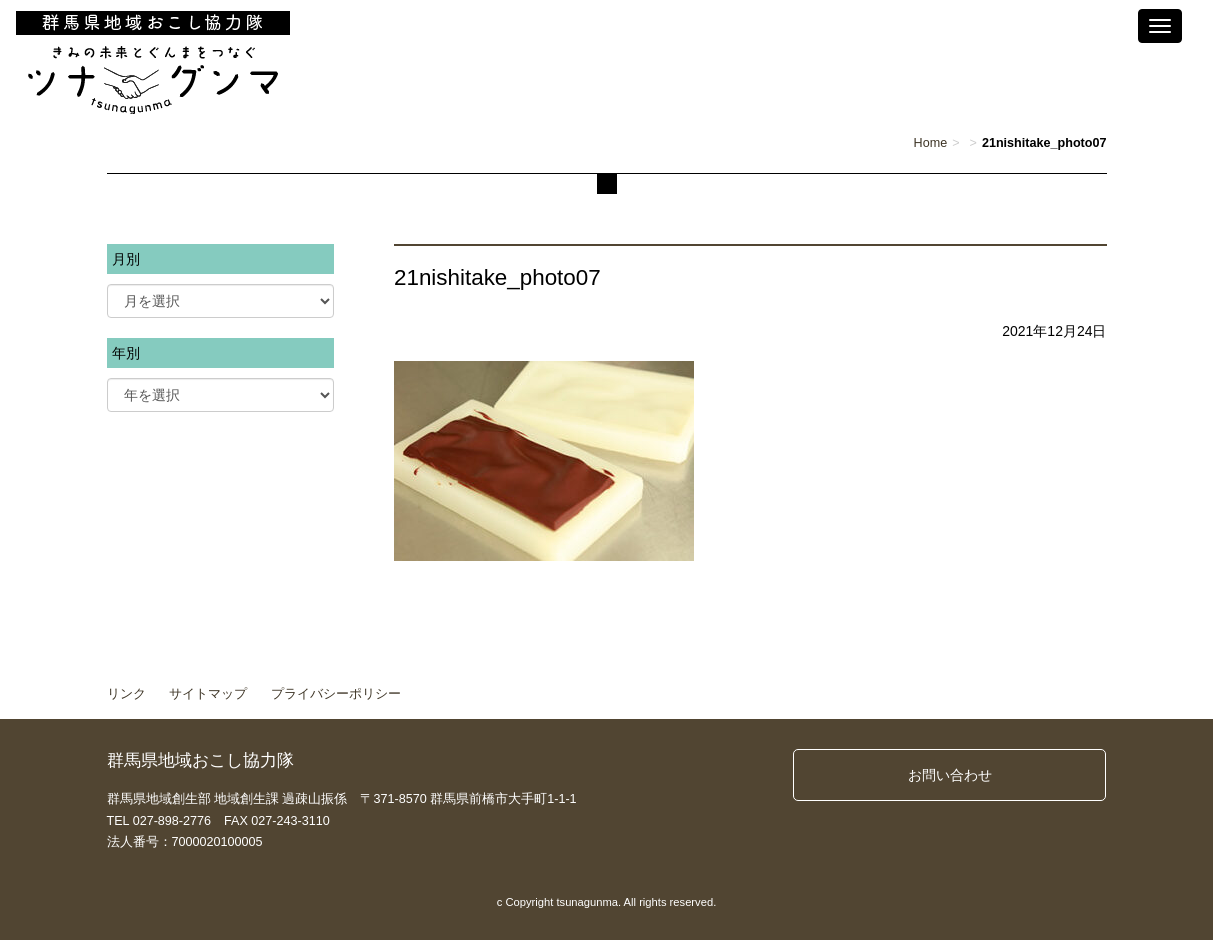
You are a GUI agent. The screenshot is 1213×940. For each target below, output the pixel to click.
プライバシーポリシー (336, 694)
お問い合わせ (950, 775)
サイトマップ (208, 694)
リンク (126, 694)
